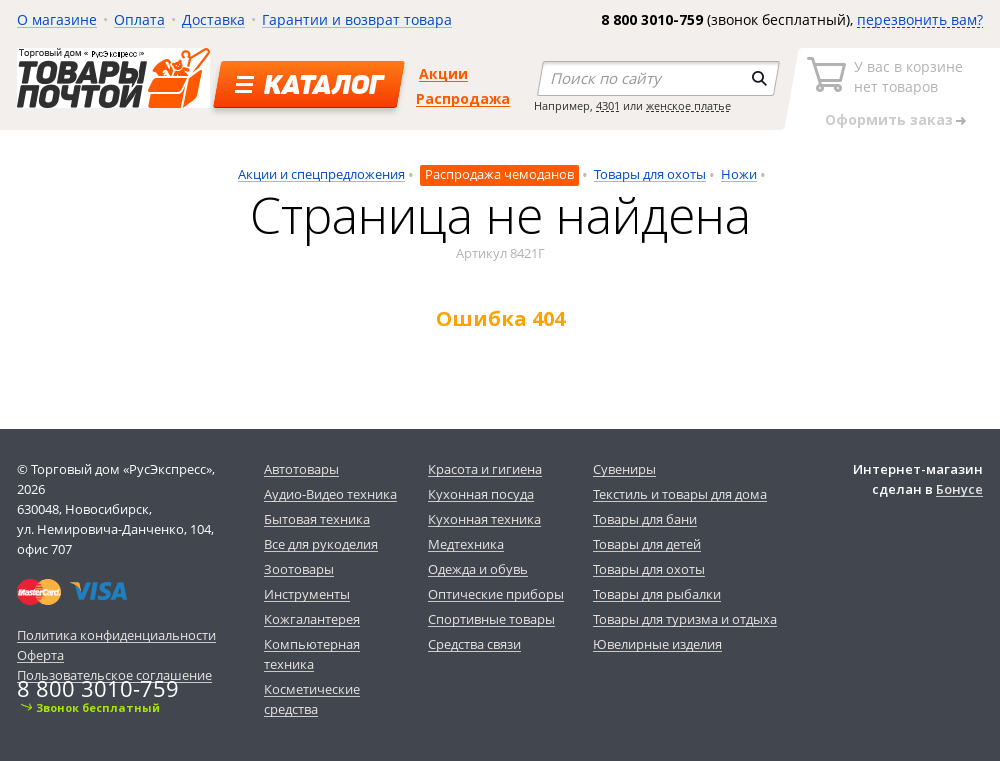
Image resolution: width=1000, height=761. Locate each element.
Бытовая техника (317, 519)
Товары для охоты (650, 174)
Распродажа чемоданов (499, 174)
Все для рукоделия (321, 544)
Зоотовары (299, 569)
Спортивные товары (491, 619)
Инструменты (307, 594)
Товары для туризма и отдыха (685, 619)
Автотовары (301, 469)
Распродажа (463, 98)
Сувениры (624, 469)
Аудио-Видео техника (330, 494)
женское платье (688, 105)
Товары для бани (645, 519)
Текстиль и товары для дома (680, 494)
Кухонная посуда (481, 494)
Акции (443, 73)
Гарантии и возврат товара (357, 19)
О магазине (57, 19)
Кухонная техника (484, 519)
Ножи (739, 174)
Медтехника (466, 544)
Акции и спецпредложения (321, 174)
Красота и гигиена (485, 469)
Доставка (213, 19)
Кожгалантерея (312, 619)
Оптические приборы (496, 594)
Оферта (40, 655)
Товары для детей (647, 544)
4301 (608, 105)
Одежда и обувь (478, 569)
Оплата (139, 19)
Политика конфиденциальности (116, 635)
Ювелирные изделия (657, 644)
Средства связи (474, 644)
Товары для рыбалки (657, 594)
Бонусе (959, 489)
